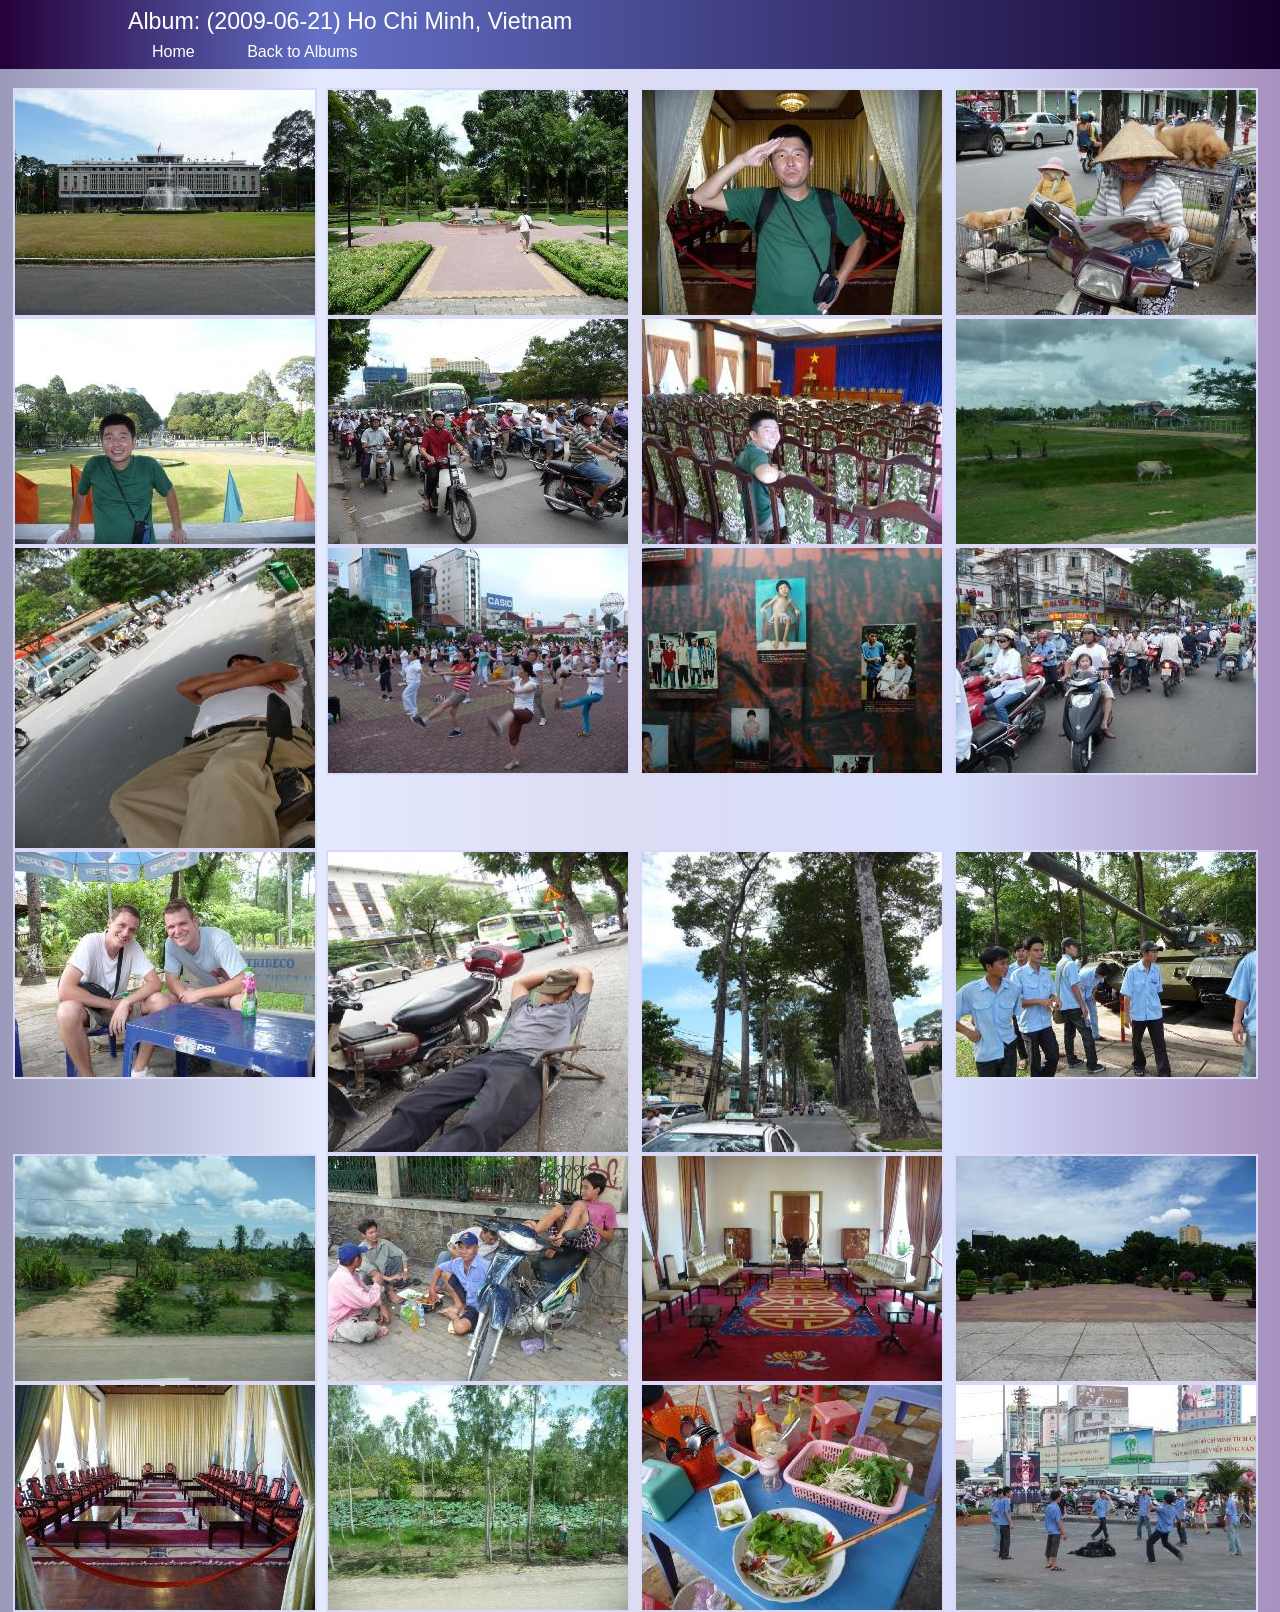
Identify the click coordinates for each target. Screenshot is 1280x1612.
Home (173, 51)
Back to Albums (302, 51)
